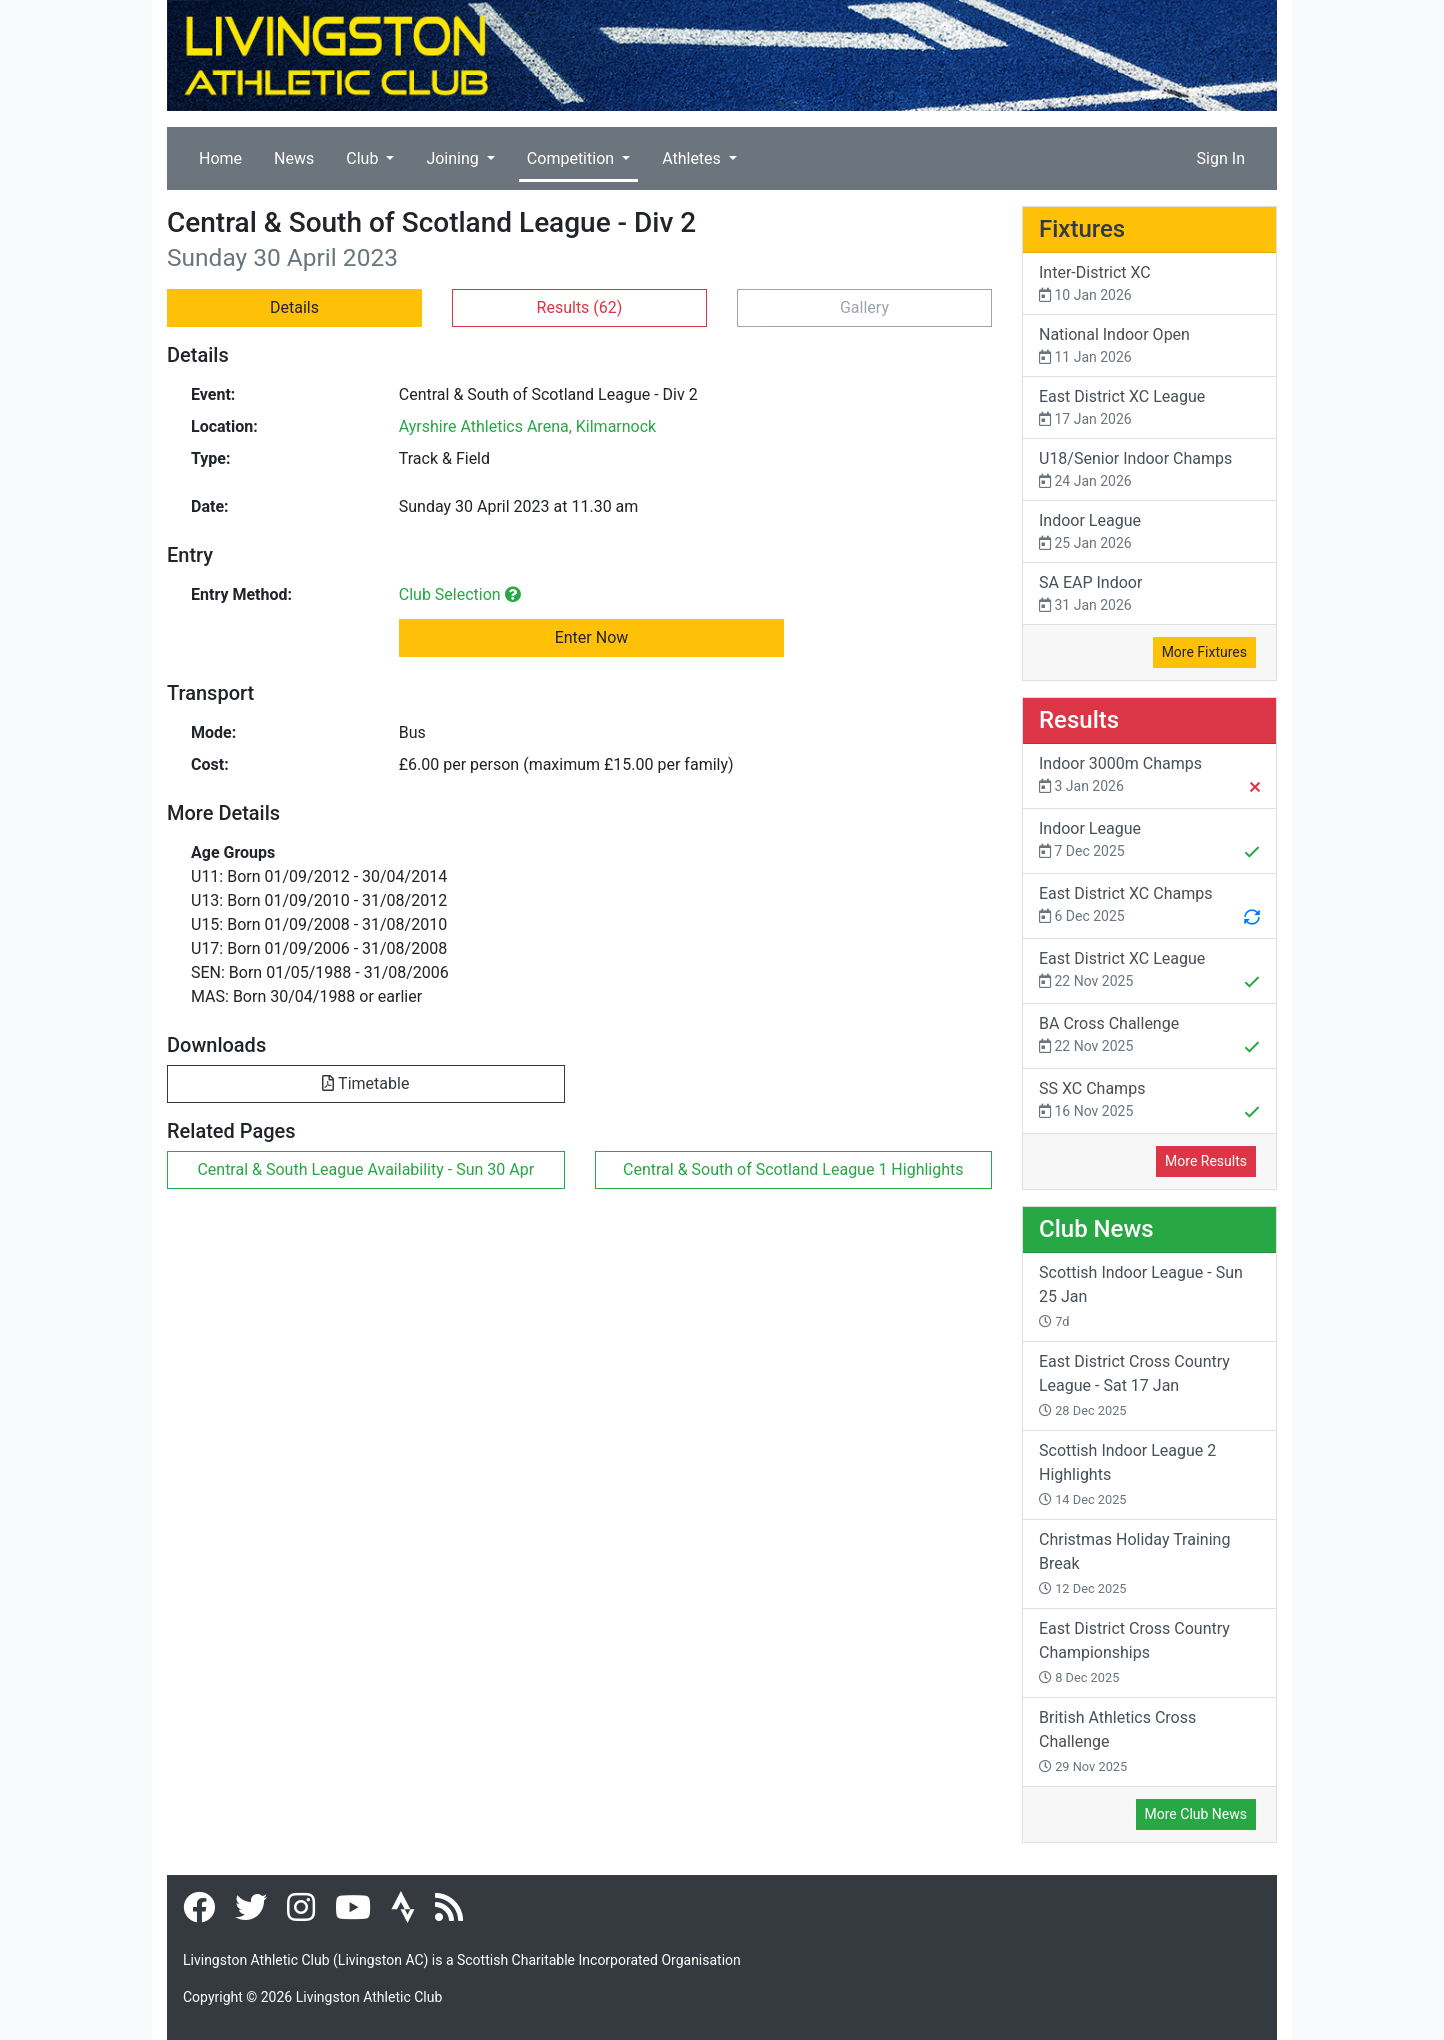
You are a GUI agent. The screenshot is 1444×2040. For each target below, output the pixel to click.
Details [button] (294, 307)
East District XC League (1149, 408)
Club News (1096, 1229)
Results (1079, 720)
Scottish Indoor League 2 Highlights (1127, 1474)
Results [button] (580, 307)
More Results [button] (1206, 1161)
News (294, 158)
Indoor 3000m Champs (1149, 777)
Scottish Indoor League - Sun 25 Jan (1141, 1296)
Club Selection (460, 594)
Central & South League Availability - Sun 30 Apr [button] (365, 1169)
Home (220, 158)
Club (364, 158)
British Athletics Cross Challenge (1117, 1741)
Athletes (693, 158)
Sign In (1221, 158)
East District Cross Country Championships (1134, 1652)
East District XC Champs (1149, 907)
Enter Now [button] (592, 637)
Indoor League (1149, 532)
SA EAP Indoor (1149, 594)
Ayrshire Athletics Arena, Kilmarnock (527, 426)
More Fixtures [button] (1204, 652)
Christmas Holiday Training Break (1134, 1563)
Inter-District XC (1149, 284)
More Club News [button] (1196, 1814)
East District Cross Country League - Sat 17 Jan (1134, 1385)
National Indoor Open (1149, 346)
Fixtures (1082, 229)
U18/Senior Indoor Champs (1149, 470)
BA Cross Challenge (1149, 1037)
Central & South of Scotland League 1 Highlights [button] (793, 1169)
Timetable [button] (365, 1083)
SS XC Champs (1149, 1102)
